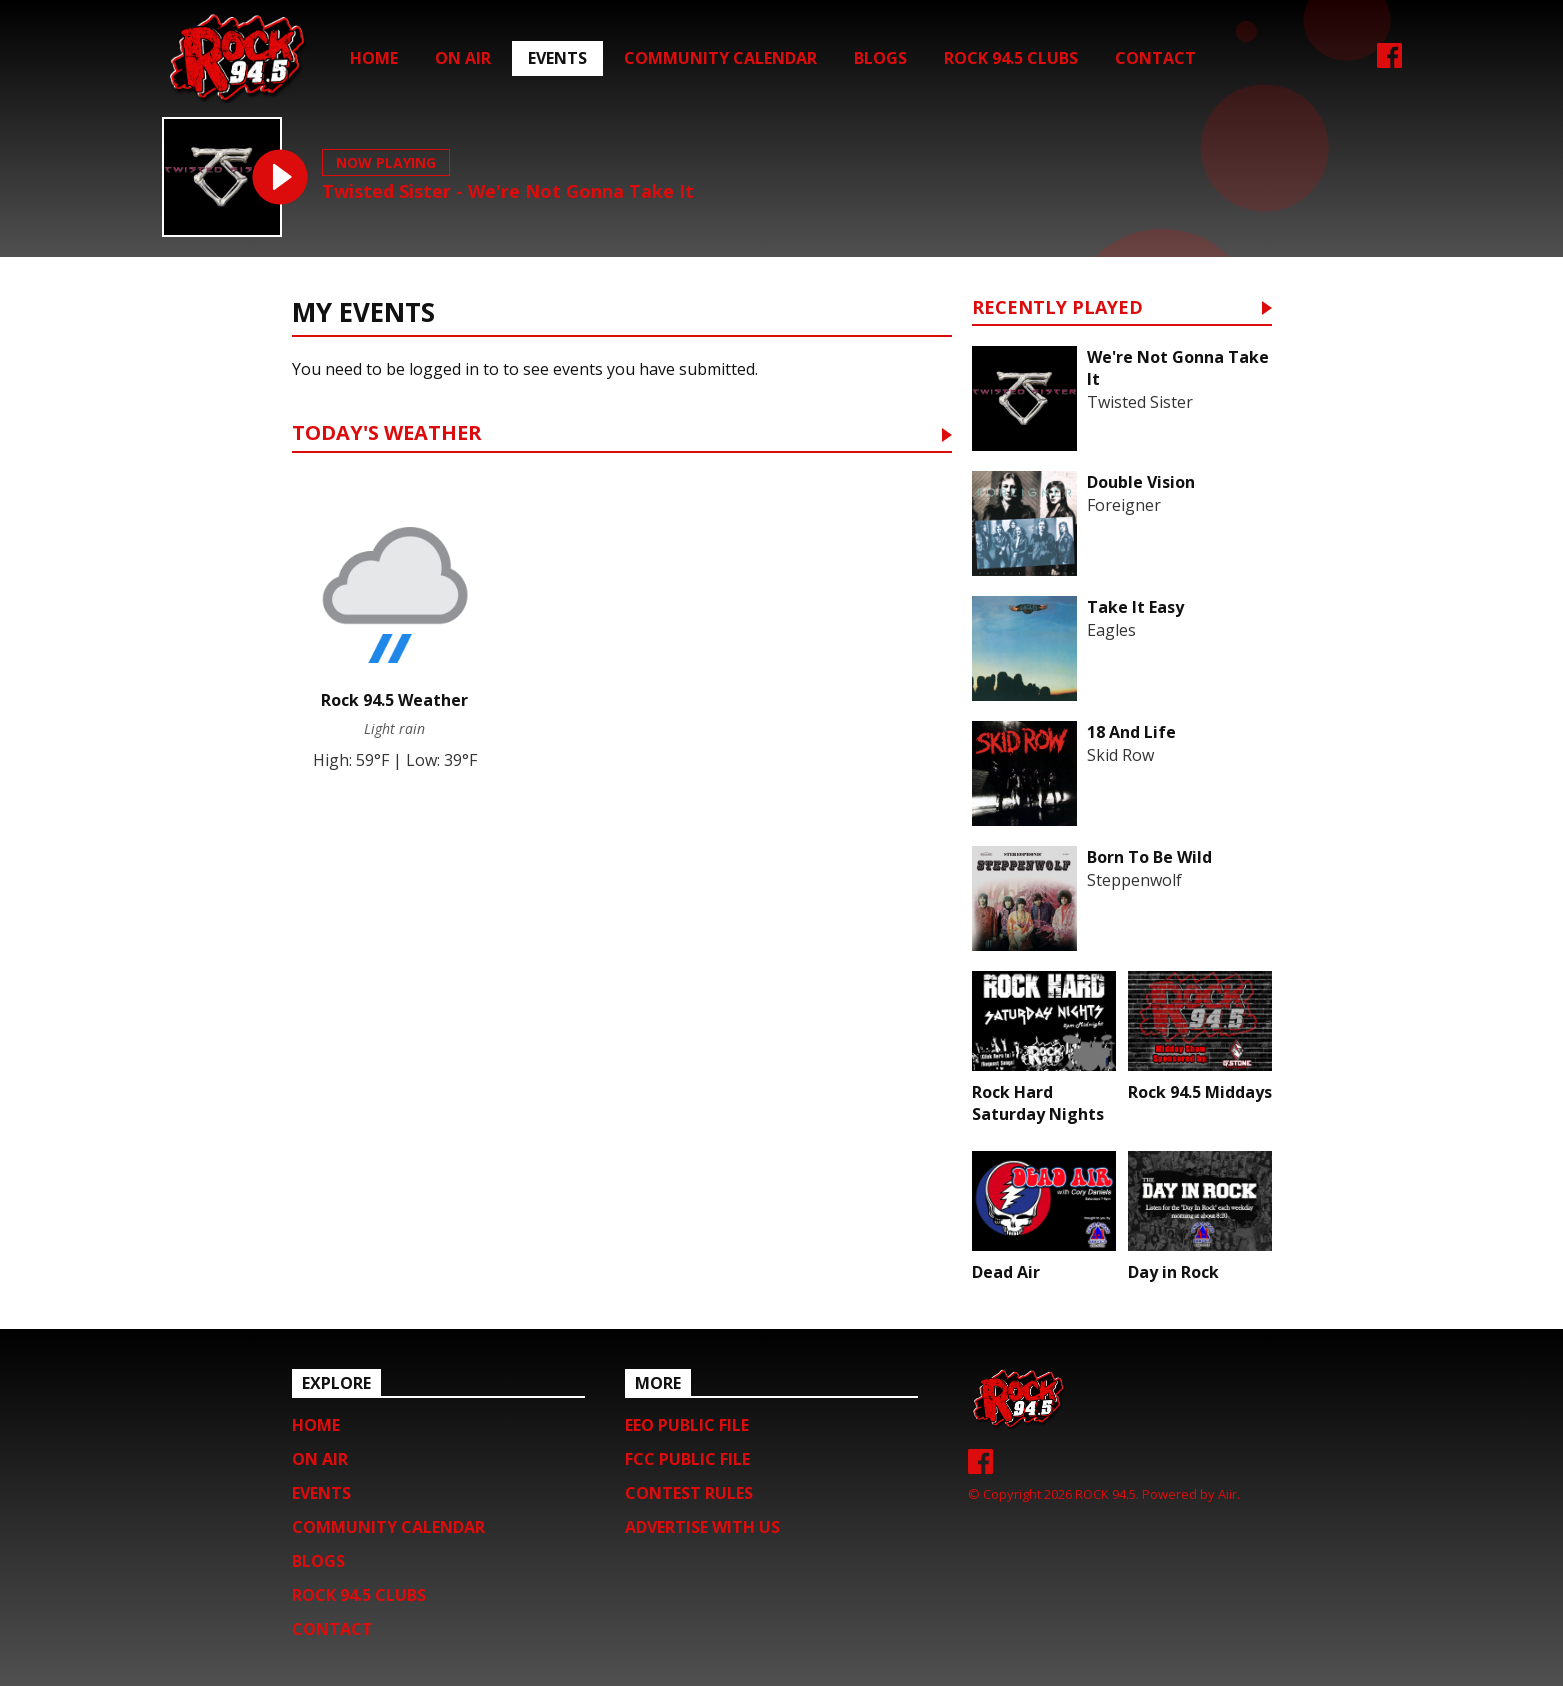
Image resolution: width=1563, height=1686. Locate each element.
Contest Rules (689, 1493)
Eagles (1111, 630)
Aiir (1227, 1494)
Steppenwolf (1134, 880)
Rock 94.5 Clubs (1011, 58)
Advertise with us (702, 1527)
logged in (444, 369)
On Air (463, 58)
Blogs (880, 58)
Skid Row (1120, 755)
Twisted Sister (1140, 402)
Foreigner (1124, 505)
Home (374, 58)
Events (557, 58)
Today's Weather (387, 434)
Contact (1155, 58)
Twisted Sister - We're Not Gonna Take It (508, 191)
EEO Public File (687, 1425)
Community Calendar (720, 58)
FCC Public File (687, 1459)
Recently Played (1057, 308)
